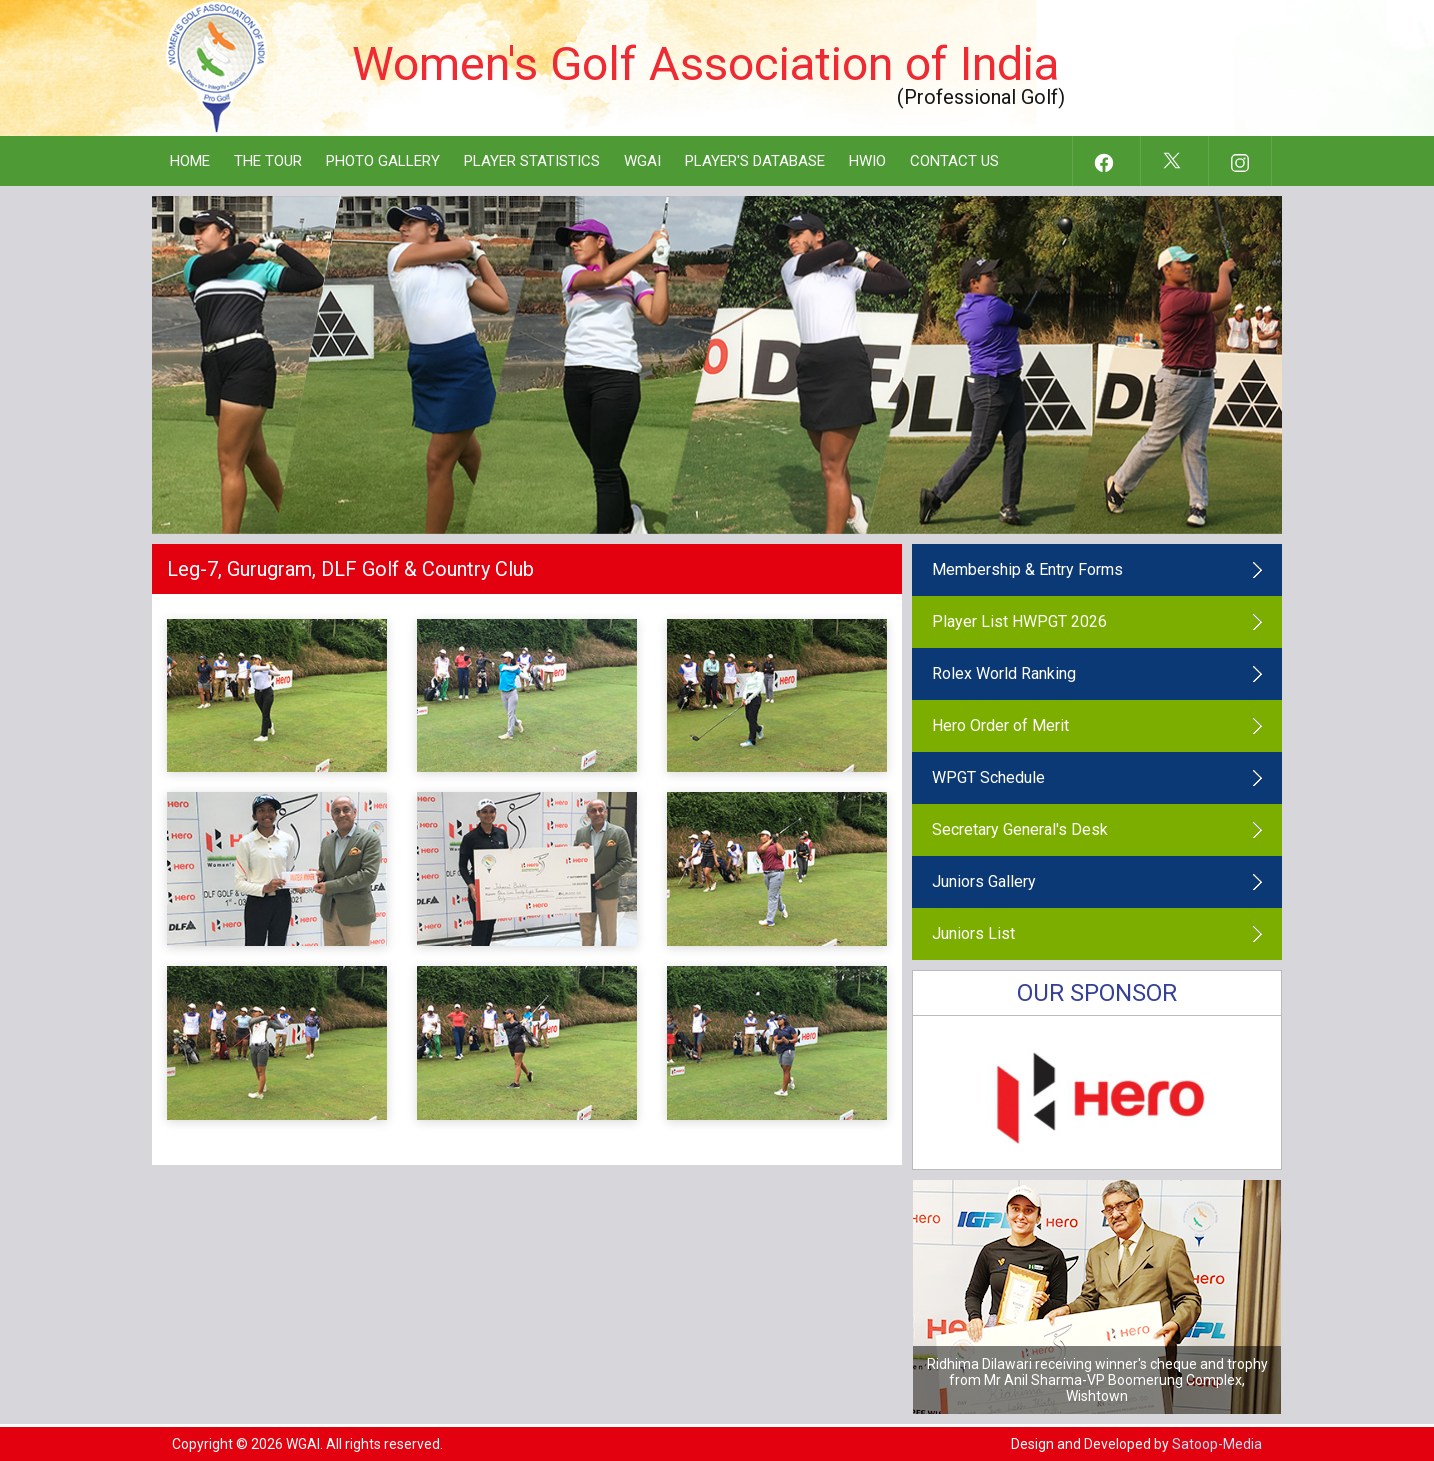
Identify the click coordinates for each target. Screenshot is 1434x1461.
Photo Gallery (383, 161)
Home (190, 161)
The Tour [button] (268, 161)
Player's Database (755, 161)
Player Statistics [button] (532, 161)
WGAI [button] (642, 161)
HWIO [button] (867, 161)
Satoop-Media (1217, 1444)
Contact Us (954, 161)
